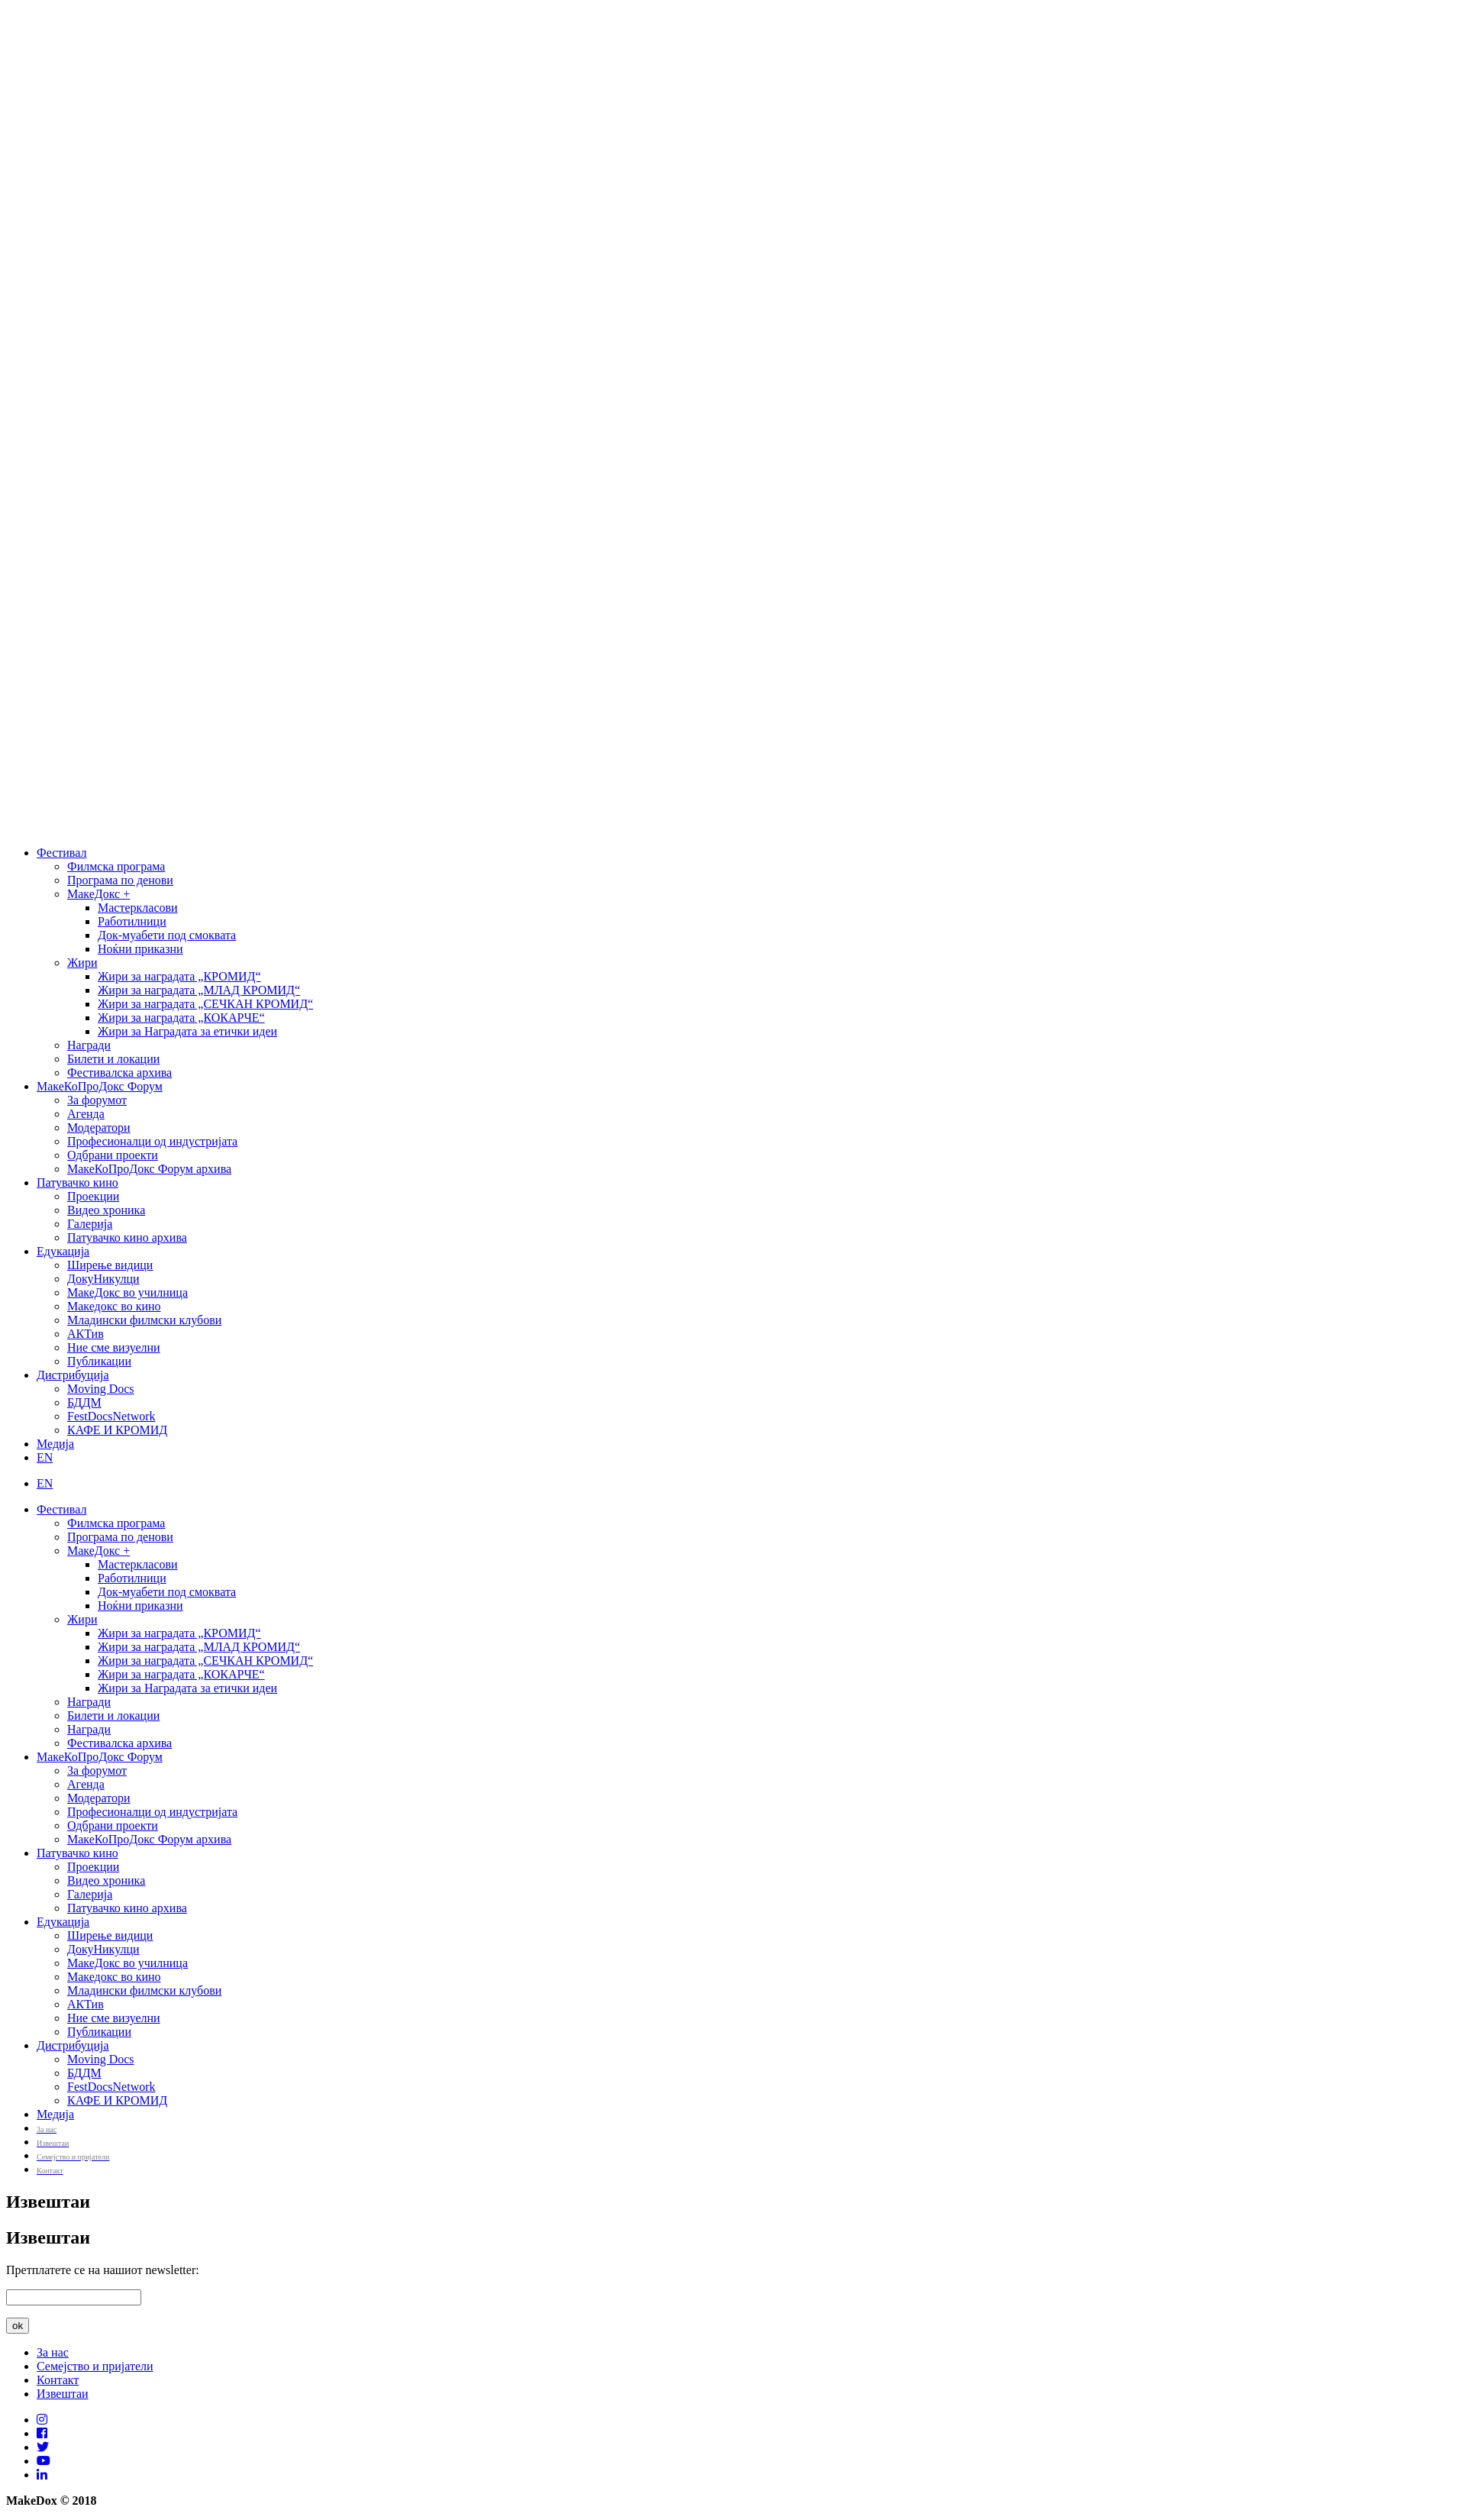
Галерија (89, 1223)
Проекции (93, 1196)
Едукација (63, 1251)
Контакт (58, 2379)
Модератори (99, 1127)
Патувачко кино (77, 1182)
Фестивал (61, 852)
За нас (53, 2352)
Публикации (99, 1361)
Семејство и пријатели (95, 2366)
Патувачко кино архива (127, 1237)
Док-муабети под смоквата (167, 935)
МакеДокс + (98, 893)
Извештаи (63, 2393)
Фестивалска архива (119, 1072)
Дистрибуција (73, 1374)
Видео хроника (106, 1209)
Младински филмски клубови (144, 1319)
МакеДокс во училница (127, 1292)
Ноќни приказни (140, 948)
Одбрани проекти (112, 1155)
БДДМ (84, 1402)
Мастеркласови (138, 907)
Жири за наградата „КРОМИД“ (179, 976)
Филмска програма (116, 866)
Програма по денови (120, 880)
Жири (82, 962)
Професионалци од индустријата (152, 1141)
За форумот (97, 1100)
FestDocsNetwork (111, 1416)
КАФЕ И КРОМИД (117, 1429)
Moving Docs (100, 1388)
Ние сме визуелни (113, 1347)
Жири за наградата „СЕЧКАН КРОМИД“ (205, 1003)
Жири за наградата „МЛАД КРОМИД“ (199, 990)
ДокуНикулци (103, 1278)
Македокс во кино (114, 1306)
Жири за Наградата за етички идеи (187, 1031)
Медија (55, 1443)
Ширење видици (110, 1264)
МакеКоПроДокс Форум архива (149, 1168)
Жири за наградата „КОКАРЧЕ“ (181, 1017)
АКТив (85, 1333)
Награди (89, 1045)
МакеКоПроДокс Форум (100, 1086)
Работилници (132, 921)
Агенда (86, 1113)
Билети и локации (113, 1058)
